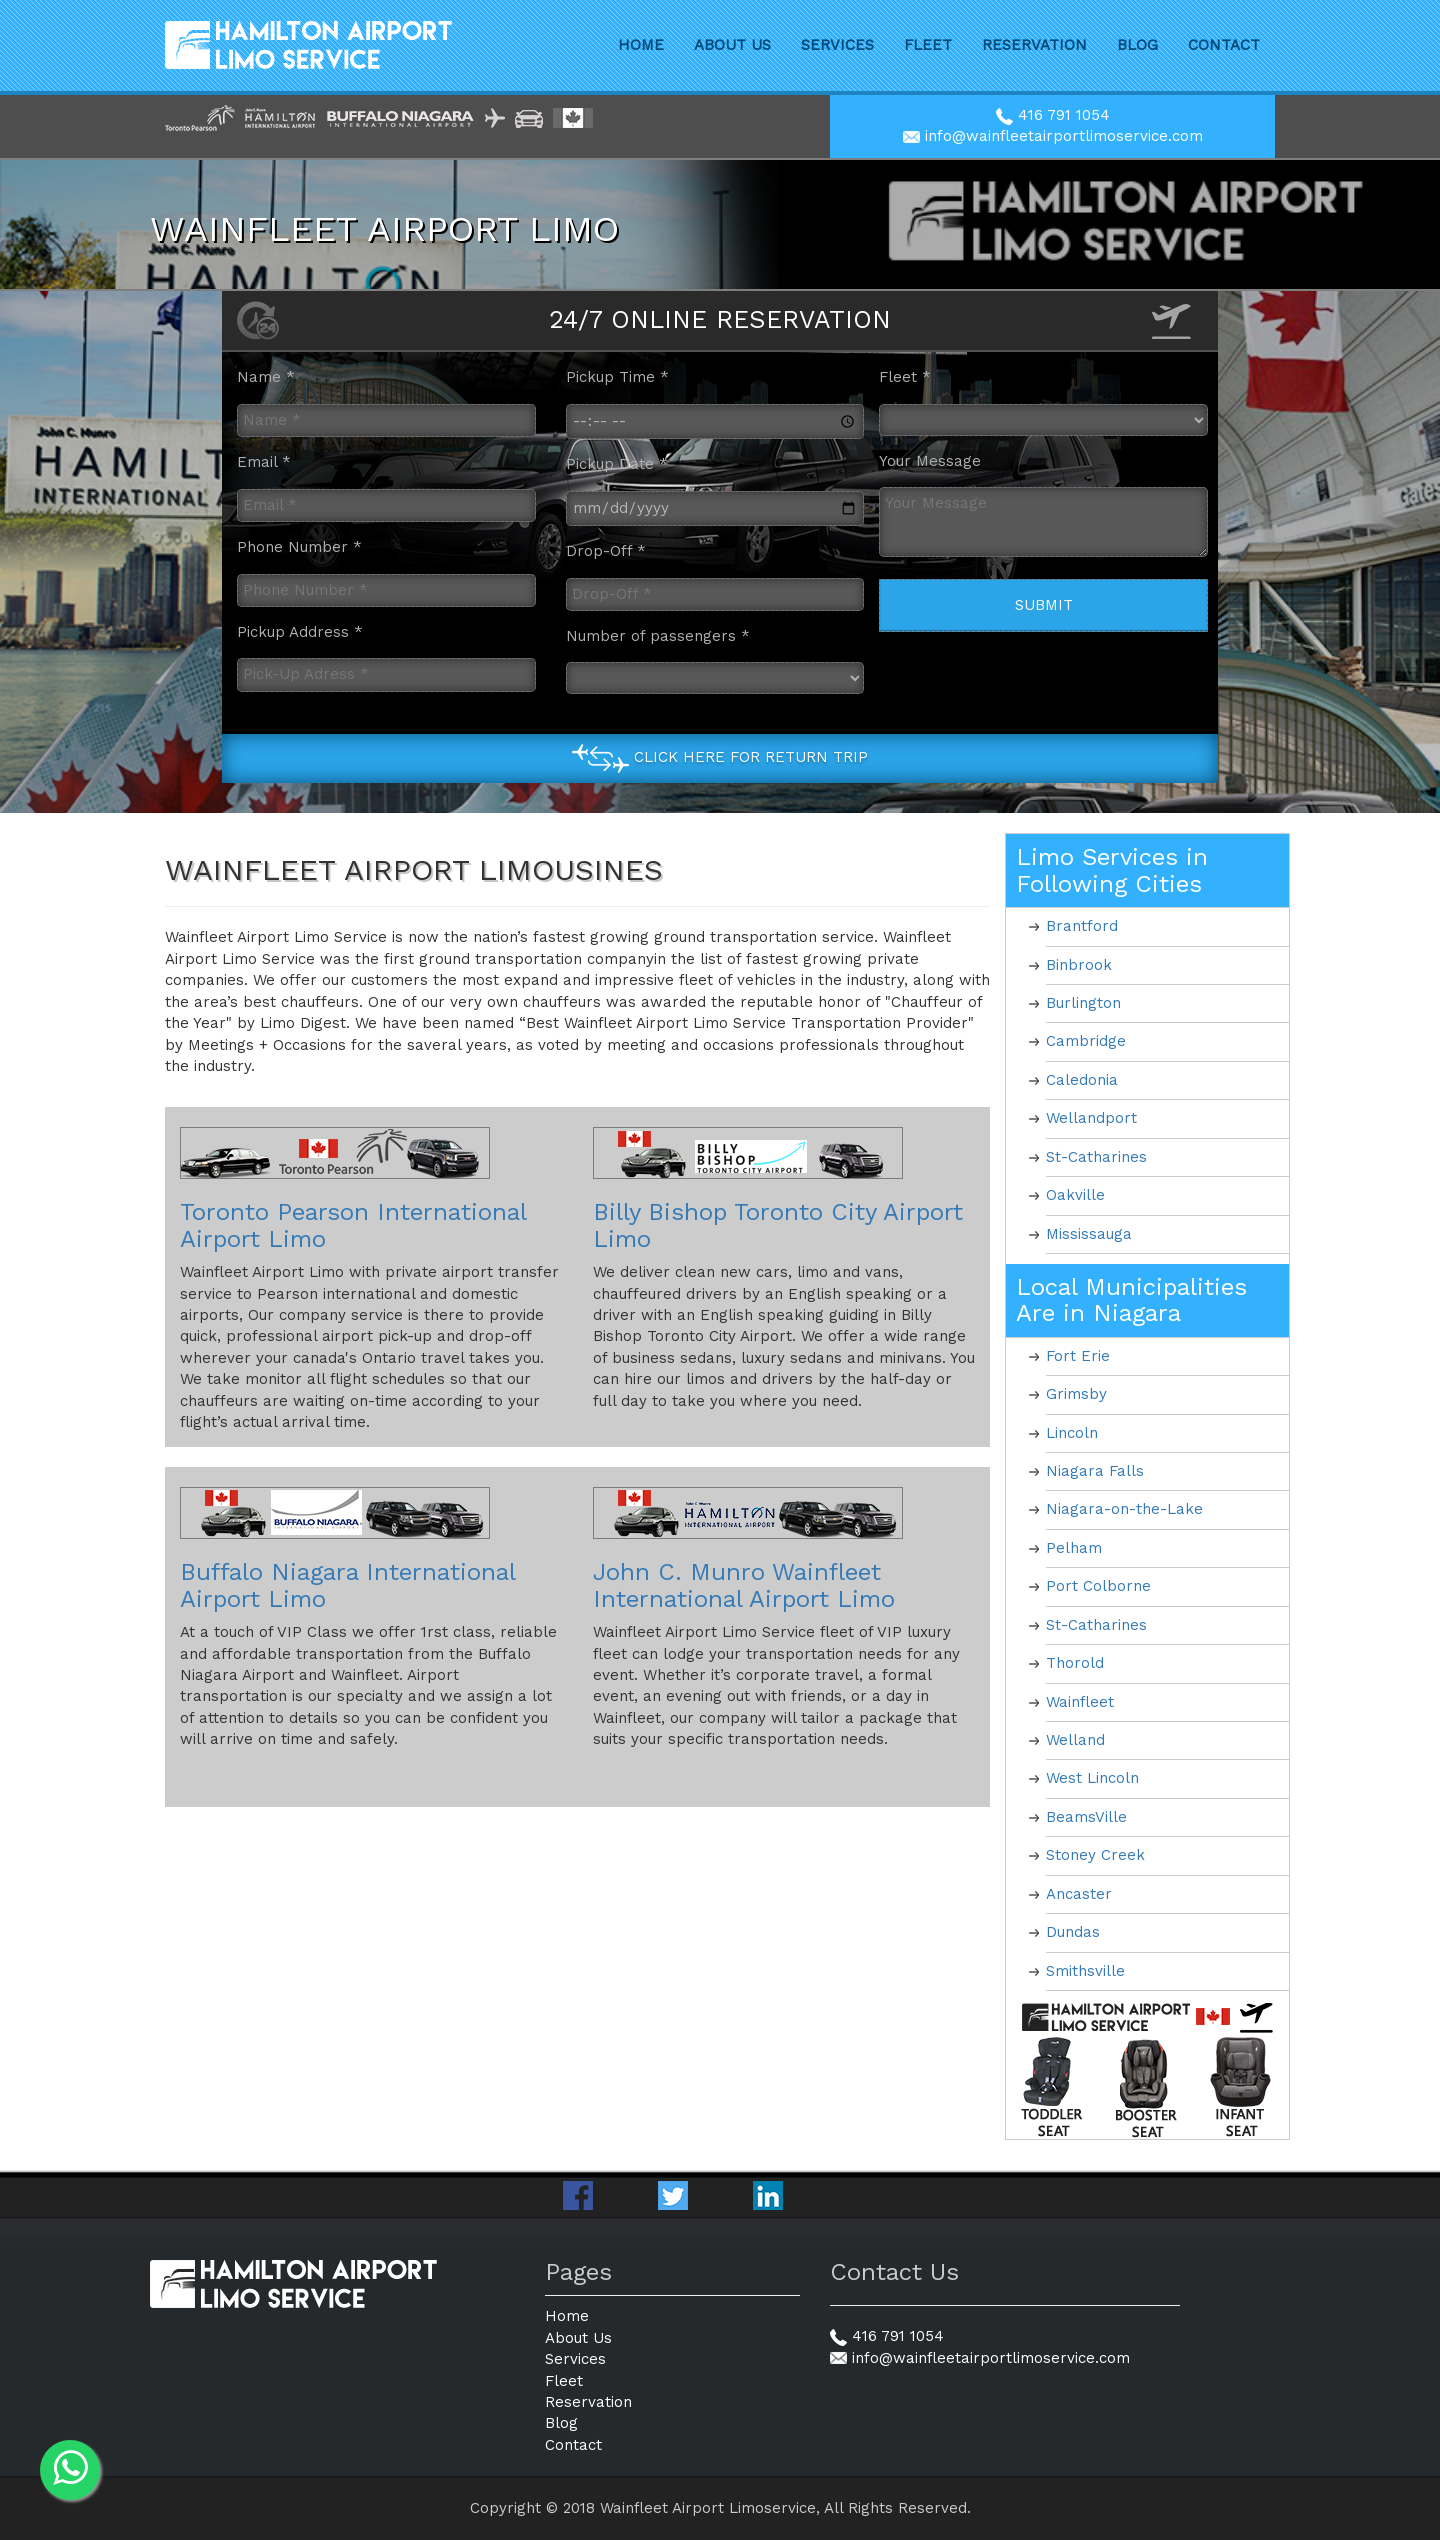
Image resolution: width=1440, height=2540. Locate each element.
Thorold (1075, 1663)
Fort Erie (1078, 1356)
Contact (1224, 45)
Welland (1075, 1740)
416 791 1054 (1053, 115)
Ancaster (1079, 1894)
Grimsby (1076, 1394)
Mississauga (1089, 1234)
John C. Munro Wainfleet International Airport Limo (744, 1585)
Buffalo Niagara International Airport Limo (347, 1585)
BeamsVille (1086, 1817)
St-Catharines (1096, 1157)
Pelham (1074, 1548)
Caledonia (1082, 1080)
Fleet (928, 45)
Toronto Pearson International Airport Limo (353, 1225)
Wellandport (1091, 1118)
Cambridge (1086, 1041)
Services (837, 45)
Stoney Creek (1095, 1855)
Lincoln (1072, 1433)
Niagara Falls (1095, 1471)
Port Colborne (1098, 1586)
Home (641, 45)
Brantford (1082, 926)
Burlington (1083, 1003)
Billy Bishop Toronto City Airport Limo (778, 1225)
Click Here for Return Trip (751, 758)
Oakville (1075, 1195)
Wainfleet (1080, 1702)
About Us (732, 45)
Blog (1137, 45)
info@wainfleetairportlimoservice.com (1053, 136)
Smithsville (1085, 1971)
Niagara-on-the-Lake (1124, 1509)
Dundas (1073, 1932)
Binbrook (1079, 965)
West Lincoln (1092, 1778)
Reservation (1034, 45)
